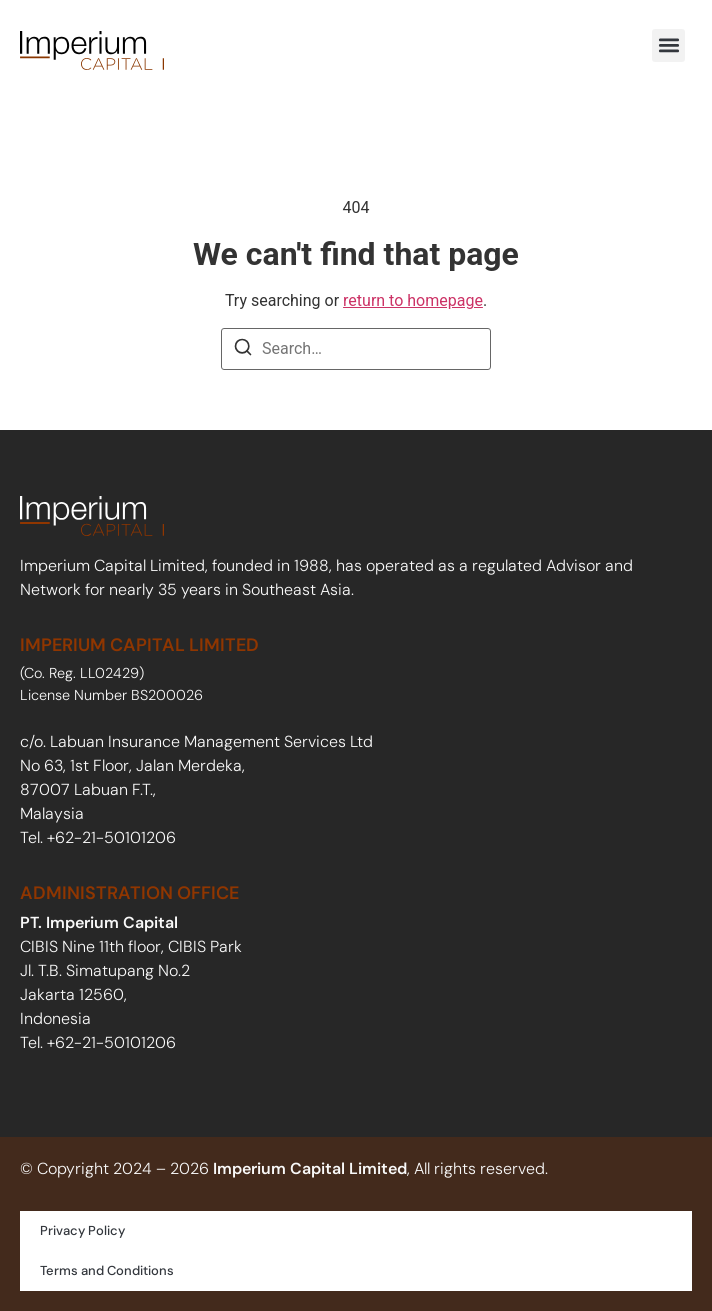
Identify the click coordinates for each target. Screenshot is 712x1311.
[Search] (243, 350)
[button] (668, 45)
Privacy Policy (82, 1230)
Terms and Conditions (107, 1270)
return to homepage (413, 300)
